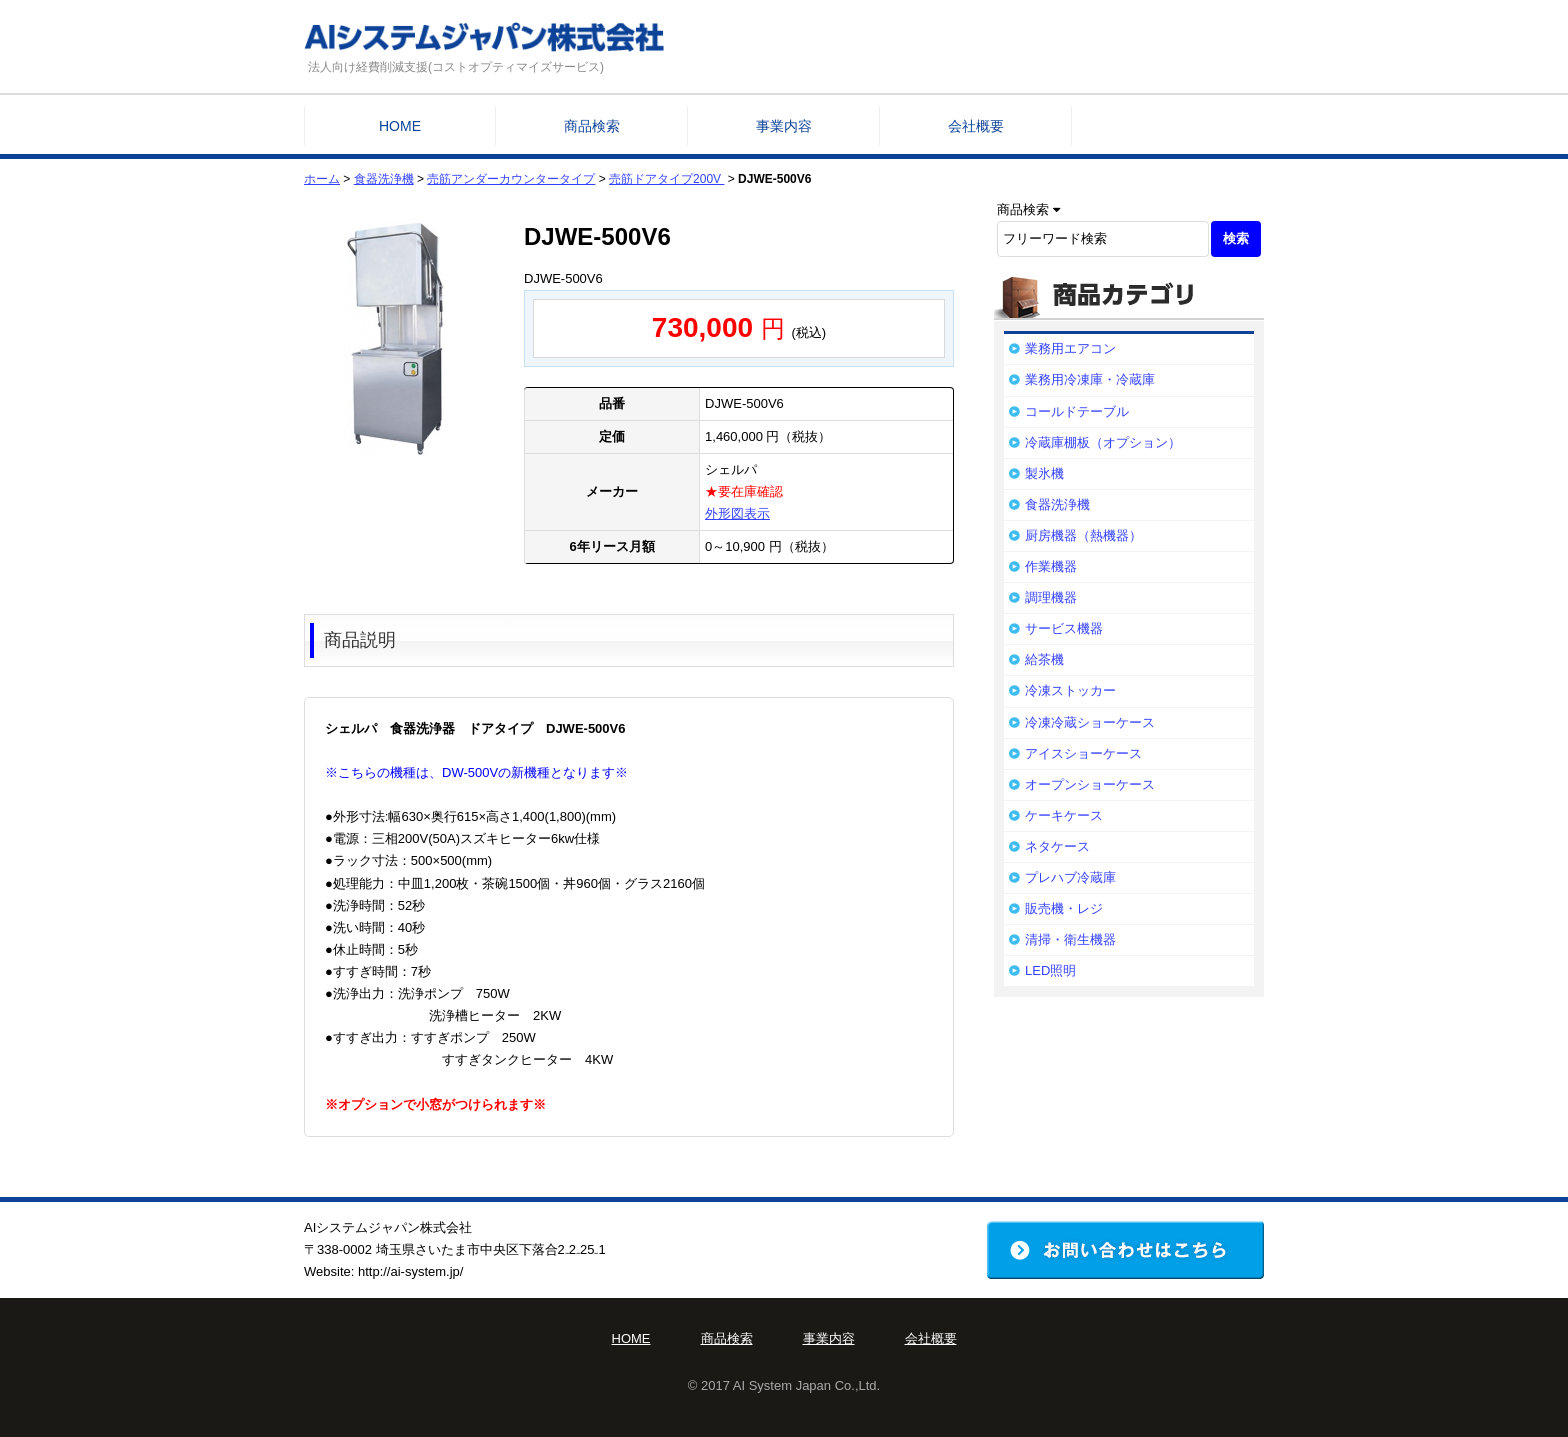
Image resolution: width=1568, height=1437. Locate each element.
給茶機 (1044, 659)
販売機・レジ (1064, 908)
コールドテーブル (1077, 411)
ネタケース (1057, 846)
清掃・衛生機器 (1070, 939)
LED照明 (1050, 970)
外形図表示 (737, 513)
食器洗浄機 (384, 179)
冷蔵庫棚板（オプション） (1103, 442)
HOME (400, 126)
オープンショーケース (1090, 784)
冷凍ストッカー (1070, 690)
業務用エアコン (1070, 348)
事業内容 (784, 126)
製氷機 (1044, 473)
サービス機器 (1064, 628)
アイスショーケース (1083, 753)
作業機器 (1051, 566)
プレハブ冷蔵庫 (1070, 877)
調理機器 (1051, 597)
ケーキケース (1064, 815)
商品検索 (592, 126)
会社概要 (976, 126)
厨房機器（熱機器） (1083, 535)
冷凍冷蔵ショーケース (1090, 722)
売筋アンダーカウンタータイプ (511, 179)
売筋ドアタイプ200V (666, 179)
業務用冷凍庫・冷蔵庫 (1090, 379)
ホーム (322, 179)
